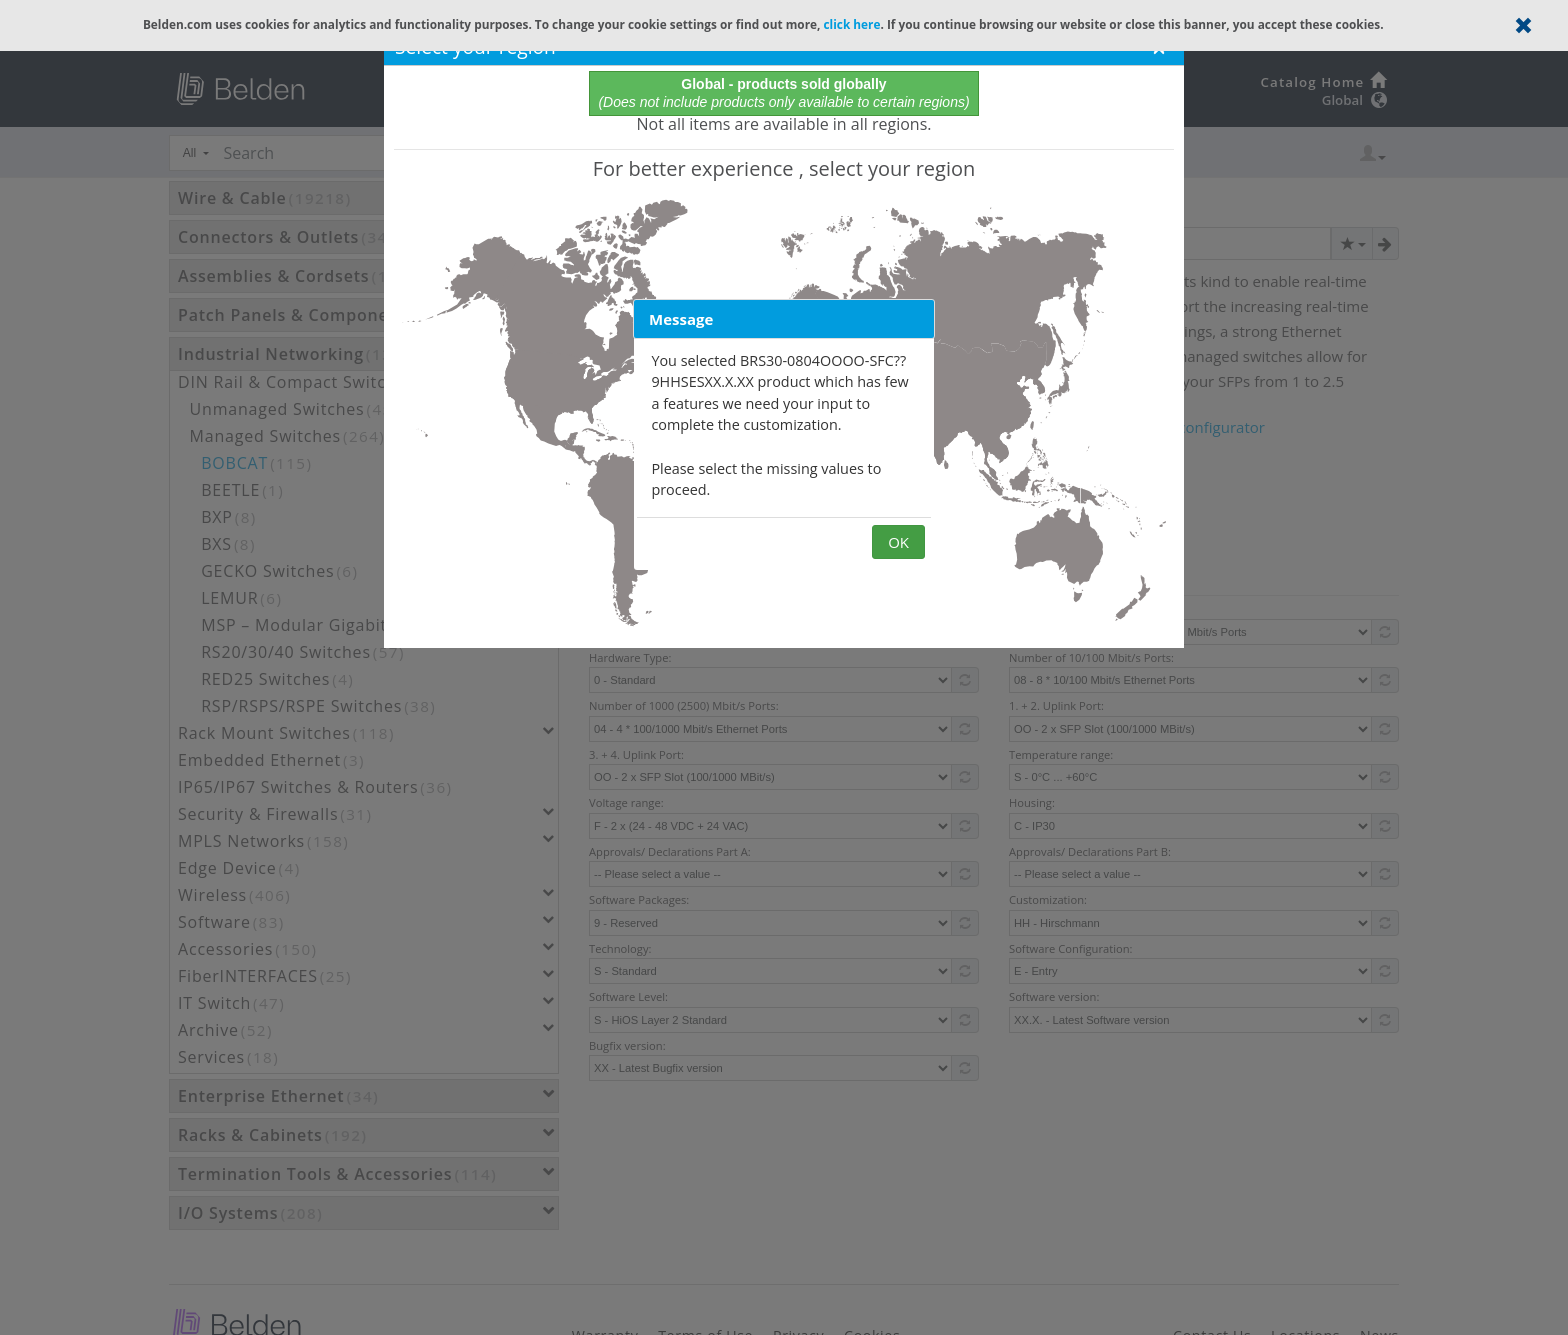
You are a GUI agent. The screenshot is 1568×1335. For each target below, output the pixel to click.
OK (898, 542)
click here (851, 24)
